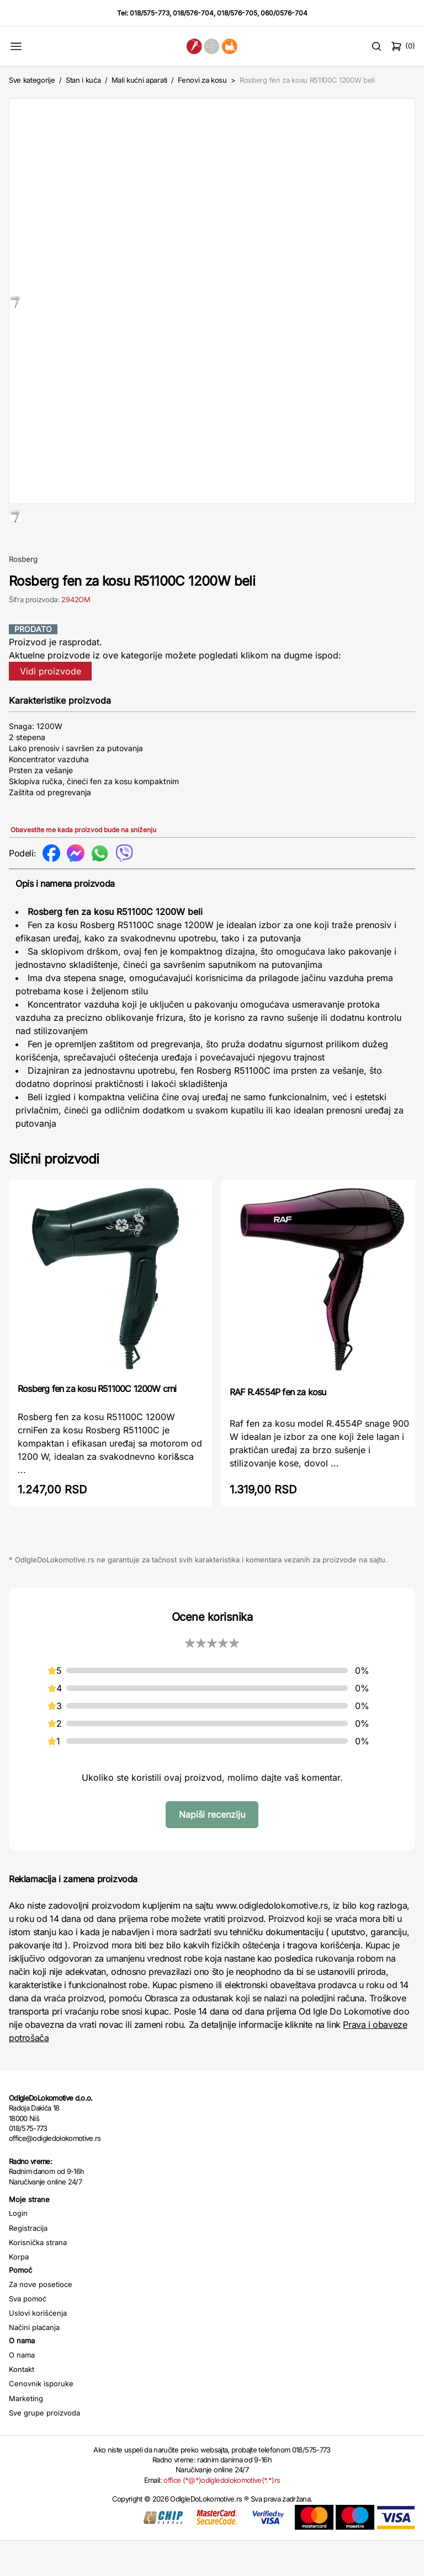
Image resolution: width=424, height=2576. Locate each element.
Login (18, 2248)
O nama (22, 2390)
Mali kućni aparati (139, 80)
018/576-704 (193, 13)
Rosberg (23, 594)
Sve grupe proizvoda (44, 2448)
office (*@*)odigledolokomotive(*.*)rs (221, 2515)
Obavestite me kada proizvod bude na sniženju (83, 865)
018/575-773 (149, 13)
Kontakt (21, 2404)
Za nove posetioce (40, 2319)
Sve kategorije (32, 80)
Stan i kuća (83, 80)
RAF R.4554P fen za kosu (278, 1427)
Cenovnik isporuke (41, 2418)
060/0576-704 (284, 13)
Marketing (26, 2433)
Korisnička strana (38, 2277)
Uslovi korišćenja (38, 2348)
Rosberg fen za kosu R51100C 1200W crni (97, 1423)
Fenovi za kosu (202, 80)
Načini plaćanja (34, 2362)
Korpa (19, 2292)
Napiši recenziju (212, 1849)
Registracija (28, 2263)
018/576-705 (237, 13)
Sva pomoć (27, 2333)
